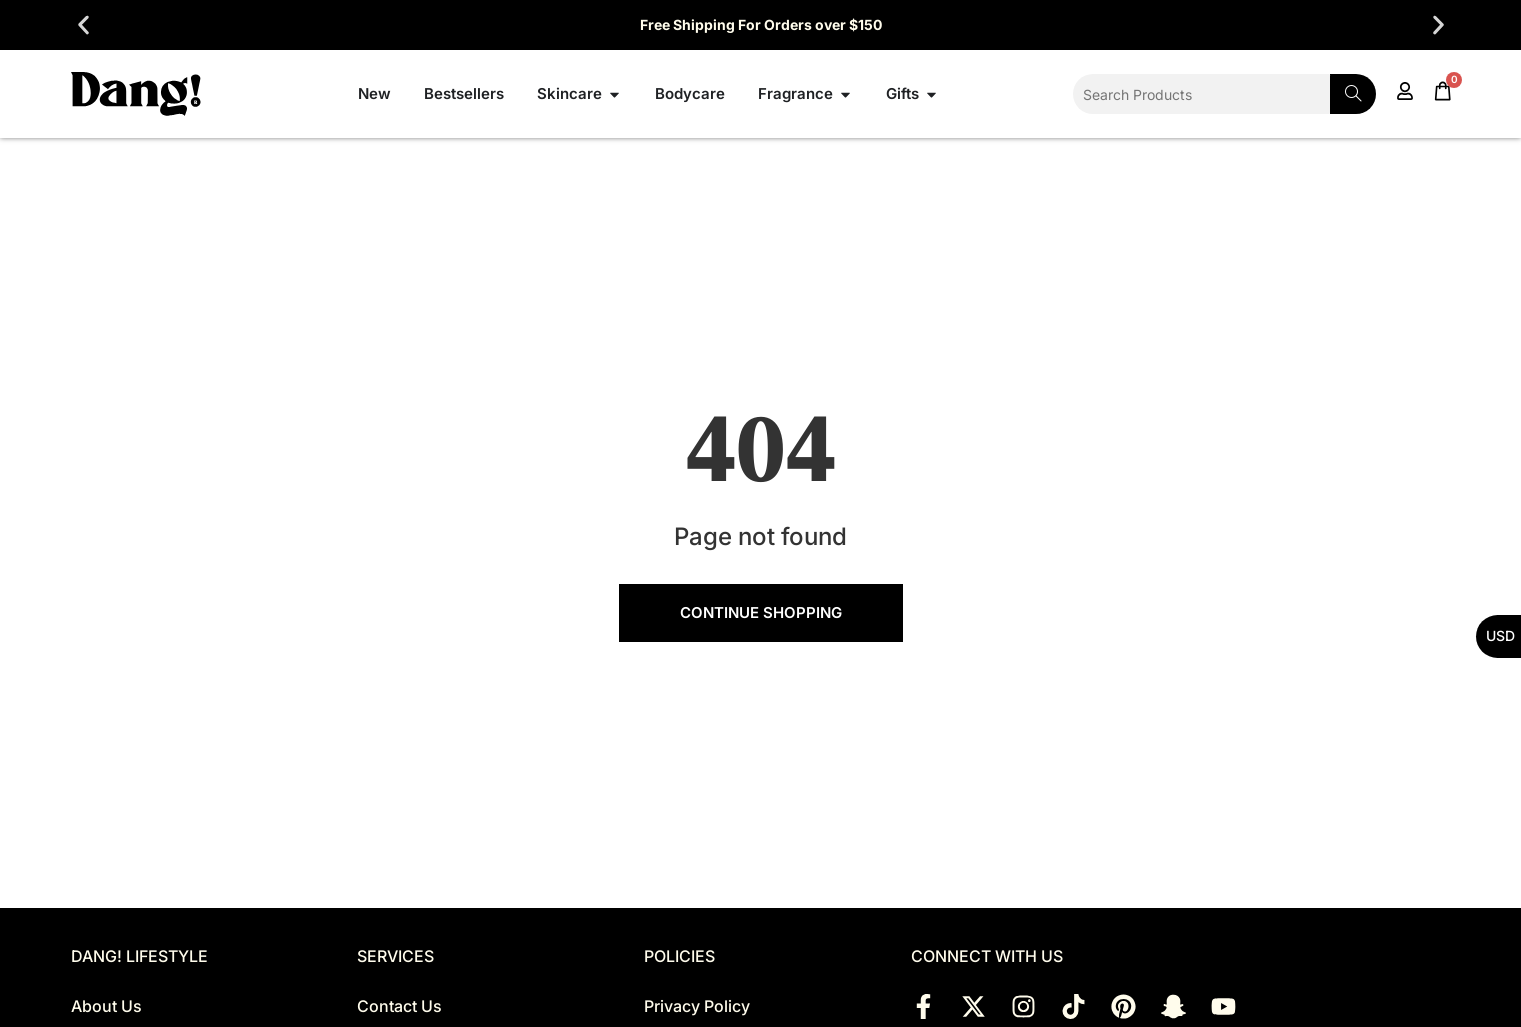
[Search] (1353, 94)
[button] (83, 25)
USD (1500, 635)
